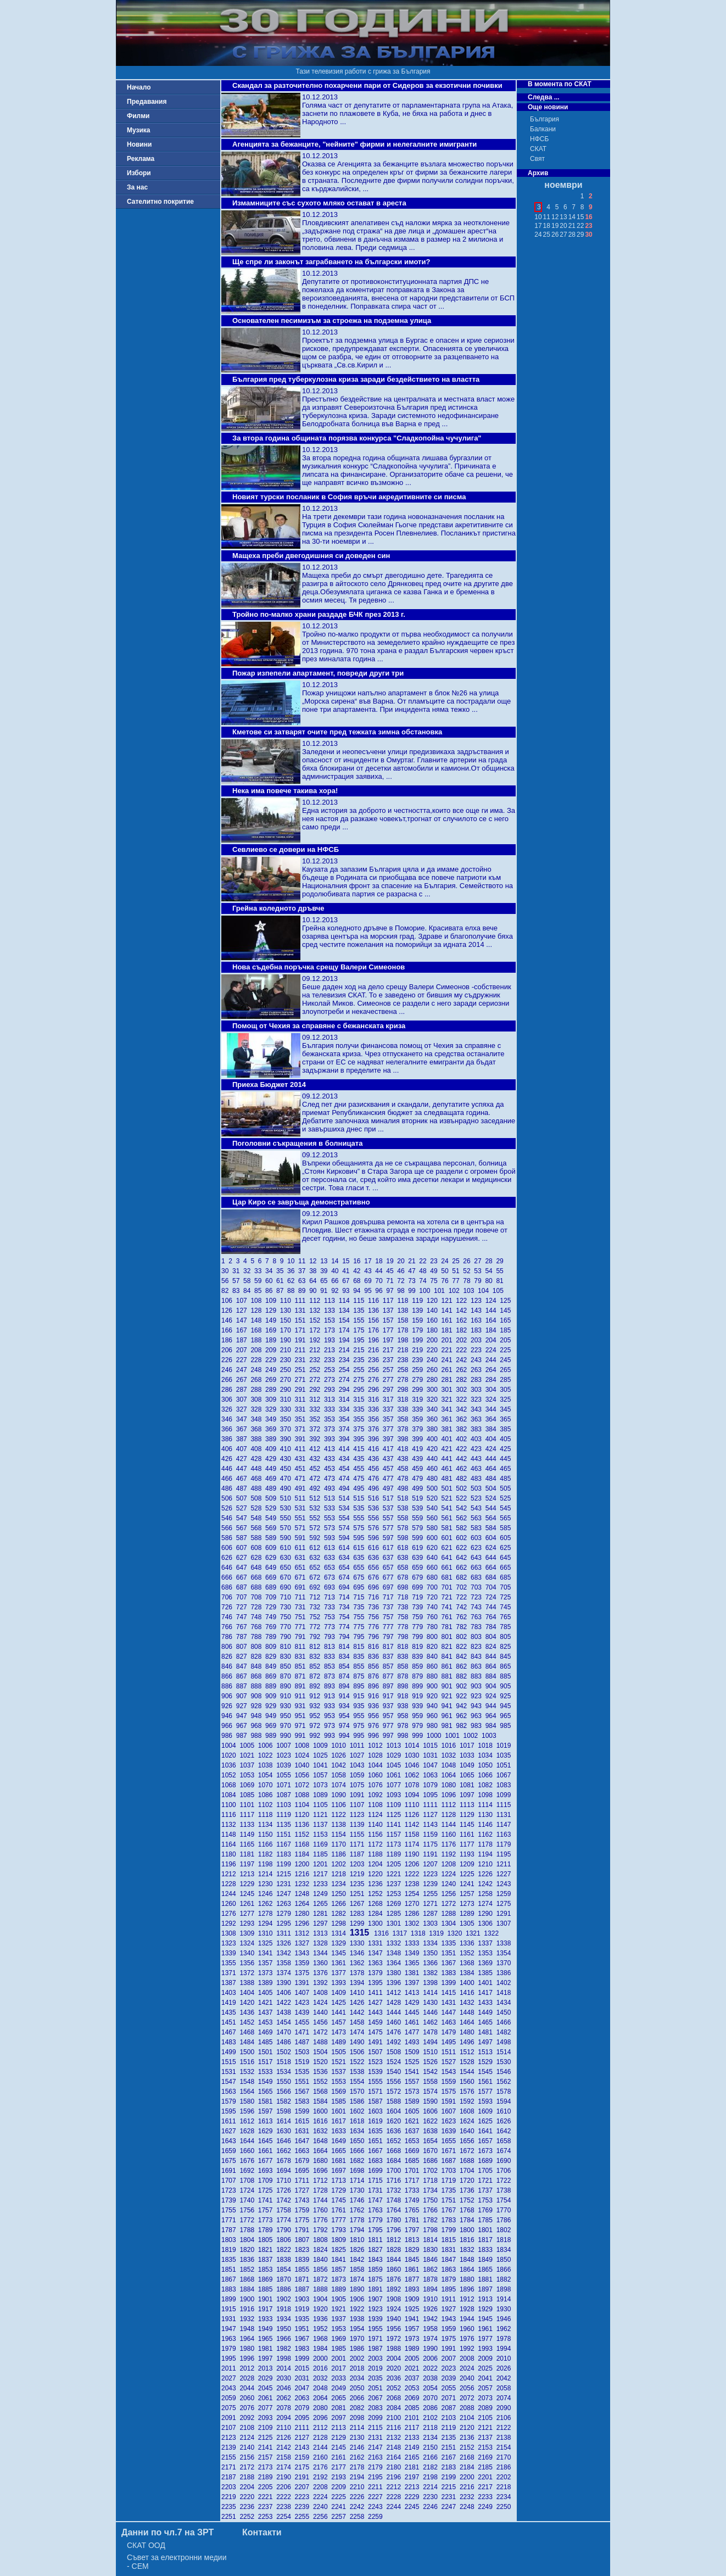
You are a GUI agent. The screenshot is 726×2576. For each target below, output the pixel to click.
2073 (487, 2398)
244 (492, 1360)
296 (375, 1389)
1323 (230, 1943)
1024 (304, 1755)
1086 (267, 1795)
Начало (138, 87)
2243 (377, 2507)
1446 (432, 2012)
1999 (304, 2358)
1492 (395, 2042)
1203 (359, 1864)
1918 (285, 2309)
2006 (432, 2358)
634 (346, 1558)
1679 (304, 2161)
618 (404, 1548)
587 (243, 1538)
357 (390, 1419)
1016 (451, 1745)
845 (506, 1656)
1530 (504, 2062)
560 (434, 1518)
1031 (432, 1755)
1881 (487, 2279)
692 (316, 1587)
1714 (359, 2180)
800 (434, 1637)
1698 (359, 2170)
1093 (395, 1795)
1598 (285, 2111)
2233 (487, 2497)
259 (419, 1370)
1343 (304, 1953)
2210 (359, 2487)
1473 (340, 2032)
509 (272, 1498)
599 (419, 1538)
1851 (230, 2269)
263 (478, 1370)
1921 (340, 2309)
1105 (322, 1805)
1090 (340, 1795)
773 (331, 1627)
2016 (322, 2368)
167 (243, 1330)
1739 (230, 2200)
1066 (487, 1775)
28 (490, 1261)
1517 (267, 2062)
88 (292, 1291)
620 (434, 1548)
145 (506, 1310)
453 (331, 1469)
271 (302, 1380)
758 (404, 1617)
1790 (285, 2230)
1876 (395, 2279)
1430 (432, 2002)
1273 (469, 1904)
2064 (322, 2398)
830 (287, 1656)
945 (506, 1706)
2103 (451, 2418)
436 (375, 1459)
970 (287, 1726)
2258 (359, 2517)
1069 (248, 1785)
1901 (267, 2299)
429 (272, 1459)
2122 (504, 2428)
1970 (359, 2339)
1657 (487, 2141)
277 (390, 1380)
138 (404, 1310)
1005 (248, 1745)
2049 (340, 2388)
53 (479, 1271)
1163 (504, 1834)
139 (419, 1310)
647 (243, 1567)
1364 (395, 1963)
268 (257, 1380)
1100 (230, 1805)
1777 (340, 2220)
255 (360, 1370)
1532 (248, 2072)
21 (413, 1261)
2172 (248, 2467)
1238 (414, 1884)
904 (492, 1686)
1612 (248, 2121)
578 (404, 1528)
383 (478, 1429)
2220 (248, 2497)
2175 (304, 2467)
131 (302, 1310)
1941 (414, 2319)
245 (506, 1360)
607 (243, 1548)
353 (331, 1419)
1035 (504, 1755)
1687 (451, 2161)
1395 (377, 1983)
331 (302, 1409)
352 (316, 1419)
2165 (414, 2457)
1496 (469, 2042)
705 (506, 1587)
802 (463, 1637)
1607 (451, 2111)
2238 (285, 2507)
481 (449, 1478)
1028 (377, 1755)
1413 (414, 1993)
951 (302, 1716)
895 (360, 1686)
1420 (248, 2002)
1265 (322, 1904)
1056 (304, 1775)
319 (419, 1399)
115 (360, 1300)
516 (375, 1498)
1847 (451, 2259)
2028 (248, 2378)
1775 (304, 2220)
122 (463, 1300)
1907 (377, 2299)
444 (492, 1459)
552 (316, 1518)
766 (228, 1627)
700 (434, 1587)
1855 (304, 2269)
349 (272, 1419)
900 (434, 1686)
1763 (377, 2210)
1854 (285, 2269)
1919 (304, 2309)
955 (360, 1716)
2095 (304, 2418)
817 (390, 1647)
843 (478, 1656)
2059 (230, 2398)
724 (492, 1597)
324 (492, 1399)
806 (228, 1647)
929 (272, 1706)
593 (331, 1538)
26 (468, 1261)
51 (457, 1271)
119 (419, 1300)
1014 (414, 1745)
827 (243, 1656)
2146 (359, 2447)
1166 (267, 1844)
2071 (451, 2398)
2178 (359, 2467)
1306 (487, 1923)
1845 (414, 2259)
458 (404, 1469)
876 (375, 1676)
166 (228, 1330)
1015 (432, 1745)
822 (463, 1647)
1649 (340, 2141)
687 (243, 1587)
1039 (285, 1765)
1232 (304, 1884)
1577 (487, 2091)
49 (435, 1271)
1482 (504, 2032)
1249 (322, 1894)
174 (346, 1330)
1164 (230, 1844)
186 (228, 1340)
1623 (451, 2121)
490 (287, 1488)
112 (316, 1300)
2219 (230, 2497)
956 (375, 1716)
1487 (304, 2042)
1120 (304, 1815)
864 (492, 1666)
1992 (469, 2348)
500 (434, 1488)
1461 (414, 2022)
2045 (267, 2388)
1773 (267, 2220)
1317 (401, 1933)
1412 (395, 1993)
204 (492, 1340)
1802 (504, 2230)
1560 (469, 2082)
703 (478, 1587)
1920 (322, 2309)
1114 (487, 1805)
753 (331, 1617)
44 (380, 1271)
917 (390, 1696)
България (544, 119)
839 (419, 1656)
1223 (432, 1874)
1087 (285, 1795)
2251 (230, 2517)
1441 (340, 2012)
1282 (340, 1913)
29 (500, 1261)
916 (375, 1696)
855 (360, 1666)
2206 (285, 2487)
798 (404, 1637)
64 (314, 1281)
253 (331, 1370)
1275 (504, 1904)
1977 (487, 2339)
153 (331, 1320)
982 (463, 1726)
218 (404, 1350)
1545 (487, 2072)
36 (292, 1271)
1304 (451, 1923)
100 (426, 1291)
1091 (359, 1795)
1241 (469, 1884)
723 (478, 1597)
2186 (504, 2467)
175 (360, 1330)
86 (270, 1291)
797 (390, 1637)
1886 (285, 2289)
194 (346, 1340)
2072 (469, 2398)
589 (272, 1538)
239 (419, 1360)
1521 (340, 2062)
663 (478, 1567)
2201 (487, 2477)
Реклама (140, 159)
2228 (395, 2497)
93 (347, 1291)
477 (390, 1478)
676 (375, 1577)
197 (390, 1340)
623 (478, 1548)
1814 (432, 2240)
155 (360, 1320)
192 (316, 1340)
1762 (359, 2210)
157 (390, 1320)
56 (226, 1281)
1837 (267, 2259)
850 (287, 1666)
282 (463, 1380)
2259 (376, 2517)
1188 (377, 1854)
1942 (432, 2319)
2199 (451, 2477)
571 (302, 1528)
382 (463, 1429)
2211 (377, 2487)
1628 (248, 2131)
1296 (304, 1923)
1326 (285, 1943)
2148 (395, 2447)
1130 (487, 1815)
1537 (340, 2072)
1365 (414, 1963)
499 (419, 1488)
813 (331, 1647)
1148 (230, 1834)
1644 (248, 2141)
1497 (487, 2042)
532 (316, 1508)
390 (287, 1439)
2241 (340, 2507)
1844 (395, 2259)
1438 (285, 2012)
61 (281, 1281)
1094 (414, 1795)
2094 (285, 2418)
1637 (414, 2131)
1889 (340, 2289)
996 (375, 1735)
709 (272, 1597)
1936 (322, 2319)
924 (492, 1696)
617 (390, 1548)
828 (257, 1656)
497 (390, 1488)
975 (360, 1726)
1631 (304, 2131)
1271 (432, 1904)
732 (316, 1607)
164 (492, 1320)
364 (492, 1419)
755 (360, 1617)
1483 (230, 2042)
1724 (248, 2190)
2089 (487, 2408)
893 (331, 1686)
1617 (340, 2121)
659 (419, 1567)
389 (272, 1439)
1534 (285, 2072)
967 (243, 1726)
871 (302, 1676)
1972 (395, 2339)
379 (419, 1429)
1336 (469, 1943)
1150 (267, 1834)
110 (287, 1300)
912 (316, 1696)
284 (492, 1380)
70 (380, 1281)
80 (490, 1281)
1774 (285, 2220)
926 (228, 1706)
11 (303, 1261)
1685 (414, 2161)
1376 (322, 1973)
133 (331, 1310)
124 (492, 1300)
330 (287, 1409)
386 (228, 1439)
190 (287, 1340)
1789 (267, 2230)
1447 (451, 2012)
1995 (230, 2358)
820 (434, 1647)
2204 (248, 2487)
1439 (304, 2012)
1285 (395, 1913)
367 (243, 1429)
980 (434, 1726)
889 (272, 1686)
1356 (248, 1963)
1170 (340, 1844)
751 (302, 1617)
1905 (340, 2299)
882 (463, 1676)
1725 (267, 2190)
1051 (504, 1765)
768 (257, 1627)
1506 (359, 2052)
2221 (267, 2497)
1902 (285, 2299)
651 (302, 1567)
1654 (432, 2141)
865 (506, 1666)
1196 (230, 1864)
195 (360, 1340)
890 (287, 1686)
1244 (230, 1894)
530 (287, 1508)
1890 (359, 2289)
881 (449, 1676)
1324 (248, 1943)
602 (463, 1538)
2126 (285, 2437)
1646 (285, 2141)
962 (463, 1716)
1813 (414, 2240)
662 (463, 1567)
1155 (359, 1834)
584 (492, 1528)
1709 (267, 2180)
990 (287, 1735)
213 (331, 1350)
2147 (377, 2447)
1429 (414, 2002)
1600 (322, 2111)
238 (404, 1360)
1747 (377, 2200)
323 (478, 1399)
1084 (230, 1795)
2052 (395, 2388)
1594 (504, 2101)
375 (360, 1429)
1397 (414, 1983)
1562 (504, 2082)
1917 (267, 2309)
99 (413, 1291)
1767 (451, 2210)
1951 (304, 2329)
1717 (414, 2180)
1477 (414, 2032)
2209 (340, 2487)
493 (331, 1488)
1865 (487, 2269)
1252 (377, 1894)
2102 (432, 2418)
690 (287, 1587)
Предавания (146, 101)
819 (419, 1647)
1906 (359, 2299)
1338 (504, 1943)
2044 (248, 2388)
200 (434, 1340)
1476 (395, 2032)
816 (375, 1647)
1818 (504, 2240)
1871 (304, 2279)
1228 (230, 1884)
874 (346, 1676)
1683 (377, 2161)
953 (331, 1716)
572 (316, 1528)
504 (492, 1488)
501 (449, 1488)
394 (346, 1439)
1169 (322, 1844)
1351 (451, 1953)
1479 (451, 2032)
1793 (340, 2230)
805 (506, 1637)
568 (257, 1528)
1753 (487, 2200)
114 (346, 1300)
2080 (322, 2408)
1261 (248, 1904)
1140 (377, 1824)
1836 (248, 2259)
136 (375, 1310)
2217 (487, 2487)
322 (463, 1399)
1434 (504, 2002)
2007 (451, 2358)
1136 (304, 1824)
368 (257, 1429)
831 (302, 1656)
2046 (285, 2388)
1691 (230, 2170)
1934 (285, 2319)
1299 (359, 1923)
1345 (340, 1953)
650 (287, 1567)
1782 (432, 2220)
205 (506, 1340)
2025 (487, 2368)
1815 (451, 2240)
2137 (487, 2437)
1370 (504, 1963)
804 (492, 1637)
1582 (285, 2101)
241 (449, 1360)
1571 (377, 2091)
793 (331, 1637)
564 (492, 1518)
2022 (432, 2368)
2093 (267, 2418)
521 (449, 1498)
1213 (248, 1874)
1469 (267, 2032)
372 (316, 1429)
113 (331, 1300)
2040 (469, 2378)
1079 (432, 1785)
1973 (414, 2339)
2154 (504, 2447)
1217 (322, 1874)
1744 (322, 2200)
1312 (304, 1933)
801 (449, 1637)
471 (302, 1478)
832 (316, 1656)
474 (346, 1478)
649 (272, 1567)
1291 (504, 1913)
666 (228, 1577)
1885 (267, 2289)
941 (449, 1706)
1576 (469, 2091)
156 (375, 1320)
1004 (230, 1745)
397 (390, 1439)
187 (243, 1340)
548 (257, 1518)
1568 (322, 2091)
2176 (322, 2467)
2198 (432, 2477)
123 (478, 1300)
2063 (304, 2398)
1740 (248, 2200)
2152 (469, 2447)
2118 (432, 2428)
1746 (359, 2200)
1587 (377, 2101)
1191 (432, 1854)
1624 (469, 2121)
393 (331, 1439)
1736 (469, 2190)
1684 (395, 2161)
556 (375, 1518)
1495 (451, 2042)
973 (331, 1726)
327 (243, 1409)
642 (463, 1558)
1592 (469, 2101)
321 (449, 1399)
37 (303, 1271)
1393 (340, 1983)
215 (360, 1350)
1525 (414, 2062)
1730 (359, 2190)
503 (478, 1488)
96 (380, 1291)
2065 (340, 2398)
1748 (395, 2200)
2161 (340, 2457)
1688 (469, 2161)
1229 (248, 1884)
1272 (451, 1904)
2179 (377, 2467)
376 (375, 1429)
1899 (230, 2299)
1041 (322, 1765)
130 (287, 1310)
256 (375, 1370)
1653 (414, 2141)
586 (228, 1538)
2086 (432, 2408)
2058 (504, 2388)
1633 (340, 2131)
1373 (267, 1973)
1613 (267, 2121)
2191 (304, 2477)
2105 (487, 2418)
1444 (395, 2012)
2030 (285, 2378)
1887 (304, 2289)
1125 (395, 1815)
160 (434, 1320)
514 (346, 1498)
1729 (340, 2190)
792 (316, 1637)
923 (478, 1696)
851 (302, 1666)
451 (302, 1469)
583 (478, 1528)
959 (419, 1716)
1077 (395, 1785)
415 (360, 1449)
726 (228, 1607)
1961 (487, 2329)
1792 (322, 2230)
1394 (359, 1983)
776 (375, 1627)
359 (419, 1419)
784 (492, 1627)
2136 (469, 2437)
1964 (248, 2339)
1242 (487, 1884)
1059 (359, 1775)
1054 (267, 1775)
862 (463, 1666)
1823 (304, 2250)
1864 (469, 2269)
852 (316, 1666)
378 (404, 1429)
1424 (322, 2002)
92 (336, 1291)
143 (478, 1310)
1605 (414, 2111)
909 (272, 1696)
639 (419, 1558)
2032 (322, 2378)
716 (375, 1597)
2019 (377, 2368)
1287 (432, 1913)
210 (287, 1350)
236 (375, 1360)
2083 (377, 2408)
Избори (139, 173)
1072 (304, 1785)
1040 (304, 1765)
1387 (230, 1983)
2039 (451, 2378)
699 (419, 1587)
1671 (451, 2151)
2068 (395, 2398)
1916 (248, 2309)
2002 (359, 2358)
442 (463, 1459)
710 (287, 1597)
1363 (377, 1963)
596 (375, 1538)
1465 (487, 2022)
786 (228, 1637)
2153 (487, 2447)
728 (257, 1607)
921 (449, 1696)
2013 (267, 2368)
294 (346, 1389)
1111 (432, 1805)
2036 (395, 2378)
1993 (487, 2348)
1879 (451, 2279)
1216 (304, 1874)
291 (302, 1389)
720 (434, 1597)
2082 (359, 2408)
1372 (248, 1973)
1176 (451, 1844)
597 (390, 1538)
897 (390, 1686)
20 (402, 1261)
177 (390, 1330)
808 (257, 1647)
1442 (359, 2012)
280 (434, 1380)
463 (478, 1469)
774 (346, 1627)
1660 (248, 2151)
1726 (285, 2190)
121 (449, 1300)
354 (346, 1419)
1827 (377, 2250)
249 (272, 1370)
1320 (457, 1933)
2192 (322, 2477)
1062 (414, 1775)
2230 (432, 2497)
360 (434, 1419)
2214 (432, 2487)
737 (390, 1607)
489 (272, 1488)
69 (369, 1281)
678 (404, 1577)
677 (390, 1577)
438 (404, 1459)
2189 (267, 2477)
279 (419, 1380)
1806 (285, 2240)
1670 (432, 2151)
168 (257, 1330)
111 (302, 1300)
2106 (504, 2418)
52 (468, 1271)
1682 (359, 2161)
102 (456, 1291)
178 (404, 1330)
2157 (267, 2457)
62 (292, 1281)
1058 (340, 1775)
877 (390, 1676)
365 (506, 1419)
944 (492, 1706)
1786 (504, 2220)
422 (463, 1449)
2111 (304, 2428)
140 (434, 1310)
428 (257, 1459)
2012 (248, 2368)
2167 (451, 2457)
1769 (487, 2210)
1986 (359, 2348)
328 (257, 1409)
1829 (414, 2250)
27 (479, 1261)
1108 (377, 1805)
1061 (395, 1775)
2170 (504, 2457)
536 (375, 1508)
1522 (359, 2062)
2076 (248, 2408)
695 (360, 1587)
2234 (504, 2497)
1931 (230, 2319)
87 (281, 1291)
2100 (395, 2418)
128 (257, 1310)
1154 (340, 1834)
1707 (230, 2180)
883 (478, 1676)
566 (228, 1528)
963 (478, 1716)
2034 (359, 2378)
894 (346, 1686)
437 (390, 1459)
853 (331, 1666)
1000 (436, 1735)
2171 (230, 2467)
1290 (487, 1913)
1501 (267, 2052)
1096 (451, 1795)
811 (302, 1647)
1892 (395, 2289)
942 (463, 1706)
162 (463, 1320)
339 (419, 1409)
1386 (504, 1973)
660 (434, 1567)
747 (243, 1617)
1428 (395, 2002)
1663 (304, 2151)
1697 (340, 2170)
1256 (451, 1894)
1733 (414, 2190)
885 (506, 1676)
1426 (359, 2002)
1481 (487, 2032)
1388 (248, 1983)
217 (390, 1350)
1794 (359, 2230)
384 (492, 1429)
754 (346, 1617)
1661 (267, 2151)
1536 (322, 2072)
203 (478, 1340)
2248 (469, 2507)
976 (375, 1726)
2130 (359, 2437)
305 (506, 1389)
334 (346, 1409)
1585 (340, 2101)
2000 (322, 2358)
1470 (285, 2032)
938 (404, 1706)
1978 (504, 2339)
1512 (469, 2052)
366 (228, 1429)
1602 (359, 2111)
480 (434, 1478)
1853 (267, 2269)
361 (449, 1419)
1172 (377, 1844)
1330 (359, 1943)
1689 (487, 2161)
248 (257, 1370)
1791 (304, 2230)
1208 (451, 1864)
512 (316, 1498)
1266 (340, 1904)
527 (243, 1508)
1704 (469, 2170)
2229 (414, 2497)
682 (463, 1577)
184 (492, 1330)
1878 (432, 2279)
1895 (451, 2289)
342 (463, 1409)
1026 (340, 1755)
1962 (504, 2329)
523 (478, 1498)
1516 (248, 2062)
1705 (487, 2170)
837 (390, 1656)
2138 (504, 2437)
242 (463, 1360)
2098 (359, 2418)
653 (331, 1567)
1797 (414, 2230)
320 (434, 1399)
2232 (469, 2497)
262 (463, 1370)
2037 (414, 2378)
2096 (322, 2418)
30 (226, 1271)
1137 (322, 1824)
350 (287, 1419)
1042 (340, 1765)
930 (287, 1706)
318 (404, 1399)
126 (228, 1310)
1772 (248, 2220)
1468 (248, 2032)
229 (272, 1360)
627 (243, 1558)
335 (360, 1409)
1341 (267, 1953)
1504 (322, 2052)
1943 (451, 2319)
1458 (359, 2022)
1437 (267, 2012)
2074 (504, 2398)
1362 (359, 1963)
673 (331, 1577)
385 (506, 1429)
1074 (340, 1785)
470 (287, 1478)
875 (360, 1676)
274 (346, 1380)
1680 (322, 2161)
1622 (432, 2121)
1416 (469, 1993)
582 (463, 1528)
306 (228, 1399)
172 (316, 1330)
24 (446, 1261)
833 (331, 1656)
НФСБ (539, 139)
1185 (322, 1854)
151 (302, 1320)
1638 (432, 2131)
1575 (451, 2091)
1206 (414, 1864)
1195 (504, 1854)
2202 (504, 2477)
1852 (248, 2269)
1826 (359, 2250)
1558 (432, 2082)
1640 (469, 2131)
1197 (248, 1864)
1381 (414, 1973)
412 (316, 1449)
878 (404, 1676)
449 (272, 1469)
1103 (285, 1805)
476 (375, 1478)
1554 (359, 2082)
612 (316, 1548)
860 (434, 1666)
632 (316, 1558)
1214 (267, 1874)
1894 (432, 2289)
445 (506, 1459)
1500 (248, 2052)
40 (336, 1271)
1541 (414, 2072)
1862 (432, 2269)
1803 (230, 2240)
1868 (248, 2279)
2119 (451, 2428)
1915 (230, 2309)
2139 (230, 2447)
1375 (304, 1973)
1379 (377, 1973)
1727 (304, 2190)
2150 (432, 2447)
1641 (487, 2131)
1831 (451, 2250)
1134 (267, 1824)
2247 (451, 2507)
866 (228, 1676)
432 (316, 1459)
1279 (285, 1913)
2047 (304, 2388)
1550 (285, 2082)
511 (302, 1498)
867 (243, 1676)
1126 (414, 1815)
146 (228, 1320)
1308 (230, 1933)
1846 (432, 2259)
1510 (432, 2052)
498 (404, 1488)
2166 (432, 2457)
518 (404, 1498)
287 (243, 1389)
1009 (322, 1745)
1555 (377, 2082)
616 (375, 1548)
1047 (432, 1765)
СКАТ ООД (146, 2545)
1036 (230, 1765)
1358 (285, 1963)
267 (243, 1380)
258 (404, 1370)
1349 (414, 1953)
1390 (285, 1983)
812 (316, 1647)
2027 (230, 2378)
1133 (248, 1824)
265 (506, 1370)
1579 (230, 2101)
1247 (285, 1894)
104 (485, 1291)
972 (316, 1726)
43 (369, 1271)
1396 (395, 1983)
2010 (504, 2358)
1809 (340, 2240)
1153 (322, 1834)
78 (468, 1281)
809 (272, 1647)
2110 (285, 2428)
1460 (395, 2022)
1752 (469, 2200)
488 (257, 1488)
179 (419, 1330)
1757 (267, 2210)
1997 (267, 2358)
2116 (395, 2428)
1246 (267, 1894)
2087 (451, 2408)
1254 (414, 1894)
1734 (432, 2190)
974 (346, 1726)
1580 (248, 2101)
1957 (414, 2329)
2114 (359, 2428)
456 (375, 1469)
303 (478, 1389)
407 (243, 1449)
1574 (432, 2091)
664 (492, 1567)
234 (346, 1360)
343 (478, 1409)
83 (237, 1291)
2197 (414, 2477)
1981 (267, 2348)
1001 (454, 1735)
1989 (414, 2348)
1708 (248, 2180)
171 (302, 1330)
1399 (451, 1983)
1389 (267, 1983)
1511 (451, 2052)
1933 (267, 2319)
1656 (469, 2141)
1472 (322, 2032)
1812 (395, 2240)
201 (449, 1340)
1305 (469, 1923)
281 (449, 1380)
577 (390, 1528)
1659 (230, 2151)
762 (463, 1617)
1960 (469, 2329)
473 (331, 1478)
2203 (230, 2487)
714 (346, 1597)
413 (331, 1449)
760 (434, 1617)
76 (446, 1281)
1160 (451, 1834)
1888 (322, 2289)
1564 (248, 2091)
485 (506, 1478)
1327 (304, 1943)
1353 (487, 1953)
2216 (469, 2487)
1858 (359, 2269)
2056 (469, 2388)
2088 (469, 2408)
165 (506, 1320)
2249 (487, 2507)
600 (434, 1538)
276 (375, 1380)
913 (331, 1696)
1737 (487, 2190)
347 (243, 1419)
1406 (285, 1993)
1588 (395, 2101)
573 (331, 1528)
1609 (487, 2111)
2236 (248, 2507)
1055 (285, 1775)
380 (434, 1429)
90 (314, 1291)
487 (243, 1488)
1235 (359, 1884)
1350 (432, 1953)
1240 (451, 1884)
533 (331, 1508)
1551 (304, 2082)
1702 (432, 2170)
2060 (248, 2398)
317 (390, 1399)
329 (272, 1409)
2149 (414, 2447)
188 (257, 1340)
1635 (377, 2131)
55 (500, 1271)
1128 (451, 1815)
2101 (414, 2418)
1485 (267, 2042)
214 (346, 1350)
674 (346, 1577)
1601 (340, 2111)
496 (375, 1488)
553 (331, 1518)
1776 (322, 2220)
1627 (230, 2131)
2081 (340, 2408)
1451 (230, 2022)
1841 (340, 2259)
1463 (451, 2022)
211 (302, 1350)
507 (243, 1498)
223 (478, 1350)
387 (243, 1439)
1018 (487, 1745)
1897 (487, 2289)
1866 (504, 2269)
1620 (395, 2121)
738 (404, 1607)
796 (375, 1637)
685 (506, 1577)
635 (360, 1558)
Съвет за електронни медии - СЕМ (177, 2562)
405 (506, 1439)
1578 (504, 2091)
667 (243, 1577)
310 (287, 1399)
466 (228, 1478)
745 (506, 1607)
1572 (395, 2091)
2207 (304, 2487)
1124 (377, 1815)
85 (259, 1291)
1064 (451, 1775)
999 (419, 1735)
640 (434, 1558)
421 (449, 1449)
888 (257, 1686)
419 (419, 1449)
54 (490, 1271)
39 (325, 1271)
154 (346, 1320)
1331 (377, 1943)
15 (347, 1261)
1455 (304, 2022)
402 (463, 1439)
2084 (395, 2408)
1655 (451, 2141)
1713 (340, 2180)
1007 (285, 1745)
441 (449, 1459)
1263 (285, 1904)
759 (419, 1617)
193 (331, 1340)
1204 (377, 1864)
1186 (340, 1854)
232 (316, 1360)
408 (257, 1449)
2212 (395, 2487)
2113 (340, 2428)
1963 (230, 2339)
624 (492, 1548)
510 (287, 1498)
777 (390, 1627)
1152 (304, 1834)
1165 (248, 1844)
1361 (340, 1963)
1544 (469, 2072)
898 (404, 1686)
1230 (267, 1884)
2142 (285, 2447)
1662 (285, 2151)
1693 (267, 2170)
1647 (304, 2141)
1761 (340, 2210)
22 (424, 1261)
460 (434, 1469)
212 (316, 1350)
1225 (469, 1874)
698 (404, 1587)
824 (492, 1647)
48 (424, 1271)
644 (492, 1558)
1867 (230, 2279)
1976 (469, 2339)
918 (404, 1696)
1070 (267, 1785)
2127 (304, 2437)
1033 (469, 1755)
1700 (395, 2170)
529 (272, 1508)
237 (390, 1360)
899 (419, 1686)
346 (228, 1419)
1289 (469, 1913)
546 (228, 1518)
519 (419, 1498)
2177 (340, 2467)
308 (257, 1399)
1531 (230, 2072)
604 (492, 1538)
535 (360, 1508)
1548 (248, 2082)
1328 (322, 1943)
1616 (322, 2121)
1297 (322, 1923)
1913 (487, 2299)
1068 (230, 1785)
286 (228, 1389)
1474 (359, 2032)
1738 (504, 2190)
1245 (248, 1894)
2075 (230, 2408)
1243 (504, 1884)
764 (492, 1617)
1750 (432, 2200)
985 (506, 1726)
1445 (414, 2012)
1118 (267, 1815)
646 (228, 1567)
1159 (432, 1834)
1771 (230, 2220)
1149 (248, 1834)
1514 (504, 2052)
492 (316, 1488)
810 (287, 1647)
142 (463, 1310)
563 (478, 1518)
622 (463, 1548)
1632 (322, 2131)
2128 (322, 2437)
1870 (285, 2279)
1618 (359, 2121)
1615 (304, 2121)
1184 (304, 1854)
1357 (267, 1963)
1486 (285, 2042)
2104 (469, 2418)
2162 (359, 2457)
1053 (248, 1775)
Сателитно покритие (160, 201)
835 (360, 1656)
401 (449, 1439)
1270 (414, 1904)
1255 (432, 1894)
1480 (469, 2032)
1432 (469, 2002)
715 (360, 1597)
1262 (267, 1904)
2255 (304, 2517)
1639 (451, 2131)
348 (257, 1419)
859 (419, 1666)
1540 (395, 2072)
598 (404, 1538)
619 (419, 1548)
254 (346, 1370)
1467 (230, 2032)
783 (478, 1627)
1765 (414, 2210)
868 (257, 1676)
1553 (340, 2082)
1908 (395, 2299)
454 (346, 1469)
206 (228, 1350)
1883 (230, 2289)
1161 (469, 1834)
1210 (487, 1864)
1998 (285, 2358)
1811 (377, 2240)
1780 (395, 2220)
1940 (395, 2319)
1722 (504, 2180)
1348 (395, 1953)
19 (391, 1261)
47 (413, 1271)
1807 (304, 2240)
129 (272, 1310)
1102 (267, 1805)
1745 (340, 2200)
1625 (487, 2121)
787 (243, 1637)
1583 (304, 2101)
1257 (469, 1894)
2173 (267, 2467)
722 (463, 1597)
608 (257, 1548)
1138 (340, 1824)
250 (287, 1370)
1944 (469, 2319)
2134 (432, 2437)
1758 (285, 2210)
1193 (469, 1854)
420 (434, 1449)
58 (248, 1281)
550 (287, 1518)
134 (346, 1310)
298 (404, 1389)
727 (243, 1607)
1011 (359, 1745)
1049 (469, 1765)
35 (281, 1271)
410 (287, 1449)
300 (434, 1389)
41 (347, 1271)
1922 (359, 2309)
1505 (340, 2052)
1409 (340, 1993)
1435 (230, 2012)
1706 (504, 2170)
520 (434, 1498)
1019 (504, 1745)
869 (272, 1676)
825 (506, 1647)
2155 (230, 2457)
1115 (504, 1805)
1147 (504, 1824)
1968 (322, 2339)
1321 (475, 1933)
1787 (230, 2230)
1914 (504, 2299)
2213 (414, 2487)
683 (478, 1577)
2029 (267, 2378)
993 (331, 1735)
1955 (377, 2329)
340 (434, 1409)
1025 (322, 1755)
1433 (487, 2002)
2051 (377, 2388)
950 (287, 1716)
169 (272, 1330)
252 (316, 1370)
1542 (432, 2072)
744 (492, 1607)
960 (434, 1716)
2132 (395, 2437)
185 (506, 1330)
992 (316, 1735)
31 (237, 1271)
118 (404, 1300)
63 (303, 1281)
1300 (377, 1923)
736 (375, 1607)
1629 (267, 2131)
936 (375, 1706)
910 (287, 1696)
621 (449, 1548)
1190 (414, 1854)
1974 (432, 2339)
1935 (304, 2319)
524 (492, 1498)
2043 (230, 2388)
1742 (285, 2200)
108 (257, 1300)
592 (316, 1538)
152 (316, 1320)
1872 (322, 2279)
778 (404, 1627)
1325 (267, 1943)
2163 (377, 2457)
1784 (469, 2220)
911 (302, 1696)
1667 (377, 2151)
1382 (432, 1973)
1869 (267, 2279)
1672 (469, 2151)
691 (302, 1587)
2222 (285, 2497)
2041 (487, 2378)
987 (243, 1735)
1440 (322, 2012)
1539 (377, 2072)
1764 (395, 2210)
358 (404, 1419)
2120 (469, 2428)
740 (434, 1607)
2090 (504, 2408)
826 (228, 1656)
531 (302, 1508)
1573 (414, 2091)
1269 (395, 1904)
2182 (432, 2467)
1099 (504, 1795)
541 (449, 1508)
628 (257, 1558)
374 (346, 1429)
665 (506, 1567)
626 (228, 1558)
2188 (248, 2477)
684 (492, 1577)
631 (302, 1558)
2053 (414, 2388)
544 (492, 1508)
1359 (304, 1963)
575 (360, 1528)
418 (404, 1449)
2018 (359, 2368)
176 (375, 1330)
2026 (504, 2368)
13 (325, 1261)
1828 (395, 2250)
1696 (322, 2170)
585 (506, 1528)
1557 (414, 2082)
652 (316, 1567)
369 (272, 1429)
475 (360, 1478)
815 (360, 1647)
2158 (285, 2457)
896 (375, 1686)
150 (287, 1320)
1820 (248, 2250)
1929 (487, 2309)
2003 (377, 2358)
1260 (230, 1904)
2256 (322, 2517)
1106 (340, 1805)
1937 (340, 2319)
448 (257, 1469)
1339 (230, 1953)
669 (272, 1577)
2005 (414, 2358)
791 (302, 1637)
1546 (504, 2072)
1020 (230, 1755)
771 (302, 1627)
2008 (469, 2358)
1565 (267, 2091)
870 (287, 1676)
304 (492, 1389)
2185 (487, 2467)
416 (375, 1449)
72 (402, 1281)
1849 (487, 2259)
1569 (340, 2091)
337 (390, 1409)
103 (470, 1291)
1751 (451, 2200)
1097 (469, 1795)
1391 (304, 1983)
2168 (469, 2457)
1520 (322, 2062)
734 (346, 1607)
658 (404, 1567)
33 (259, 1271)
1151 (285, 1834)
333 (331, 1409)
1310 (267, 1933)
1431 (451, 2002)
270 (287, 1380)
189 (272, 1340)
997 (390, 1735)
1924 (395, 2309)
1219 (359, 1874)
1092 (377, 1795)
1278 (267, 1913)
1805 (267, 2240)
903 (478, 1686)
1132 (230, 1824)
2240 (322, 2507)
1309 (248, 1933)
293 (331, 1389)
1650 (359, 2141)
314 (346, 1399)
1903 (304, 2299)
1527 (451, 2062)
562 (463, 1518)
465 (506, 1469)
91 (325, 1291)
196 (375, 1340)
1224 (451, 1874)
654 (346, 1567)
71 (391, 1281)
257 (390, 1370)
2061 (267, 2398)
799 (419, 1637)
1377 (340, 1973)
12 (314, 1261)
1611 (230, 2121)
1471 (304, 2032)
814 (346, 1647)
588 (257, 1538)
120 (434, 1300)
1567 (304, 2091)
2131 (377, 2437)
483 (478, 1478)
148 (257, 1320)
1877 (414, 2279)
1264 (304, 1904)
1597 (267, 2111)
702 (463, 1587)
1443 (377, 2012)
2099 (377, 2418)
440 (434, 1459)
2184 (469, 2467)
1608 (469, 2111)
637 (390, 1558)
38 (314, 1271)
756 (375, 1617)
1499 (230, 2052)
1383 (451, 1973)
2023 (451, 2368)
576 (375, 1528)
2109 (267, 2428)
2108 (248, 2428)
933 (331, 1706)
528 (257, 1508)
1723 (230, 2190)
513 (331, 1498)
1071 (285, 1785)
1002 (472, 1735)
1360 (322, 1963)
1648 (322, 2141)
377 (390, 1429)
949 (272, 1716)
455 (360, 1469)
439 (419, 1459)
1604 (395, 2111)
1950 (285, 2329)
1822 (285, 2250)
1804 (248, 2240)
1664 (322, 2151)
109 (272, 1300)
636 (375, 1558)
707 (243, 1597)
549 (272, 1518)
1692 (248, 2170)
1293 (248, 1923)
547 (243, 1518)
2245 (414, 2507)
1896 (469, 2289)
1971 (377, 2339)
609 (272, 1548)
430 (287, 1459)
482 (463, 1478)
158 (404, 1320)
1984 (322, 2348)
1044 (377, 1765)
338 (404, 1409)
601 (449, 1538)
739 (419, 1607)
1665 (340, 2151)
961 (449, 1716)
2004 (395, 2358)
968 (257, 1726)
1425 (340, 2002)
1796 (395, 2230)
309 (272, 1399)
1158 (414, 1834)
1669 (414, 2151)
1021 (248, 1755)
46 (402, 1271)
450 (287, 1469)
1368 (469, 1963)
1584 (322, 2101)
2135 (451, 2437)
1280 (304, 1913)
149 (272, 1320)
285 (506, 1380)
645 (506, 1558)
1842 (359, 2259)
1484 (248, 2042)
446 (228, 1469)
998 (404, 1735)
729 (272, 1607)
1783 (451, 2220)
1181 (248, 1854)
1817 (487, 2240)
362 (463, 1419)
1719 (451, 2180)
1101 (248, 1805)
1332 (395, 1943)
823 (478, 1647)
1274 (487, 1904)
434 (346, 1459)
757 (390, 1617)
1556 (395, 2082)
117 (390, 1300)
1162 (487, 1834)
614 (346, 1548)
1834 (504, 2250)
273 (331, 1380)
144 (492, 1310)
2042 (504, 2378)
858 (404, 1666)
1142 (414, 1824)
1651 (377, 2141)
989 (272, 1735)
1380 (395, 1973)
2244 (395, 2507)
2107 (230, 2428)
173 (331, 1330)
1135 (285, 1824)
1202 (340, 1864)
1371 (230, 1973)
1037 (248, 1765)
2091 (230, 2418)
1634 (359, 2131)
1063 (432, 1775)
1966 (285, 2339)
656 (375, 1567)
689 (272, 1587)
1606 (432, 2111)
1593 (487, 2101)
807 (243, 1647)
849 (272, 1666)
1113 (469, 1805)
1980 (248, 2348)
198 (404, 1340)
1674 (504, 2151)
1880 (469, 2279)
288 (257, 1389)
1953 (340, 2329)
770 (287, 1627)
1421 (267, 2002)
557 (390, 1518)
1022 (267, 1755)
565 (506, 1518)
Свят (537, 159)
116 (375, 1300)
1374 (285, 1973)
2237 (267, 2507)
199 (419, 1340)
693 (331, 1587)
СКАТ (538, 149)
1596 (248, 2111)
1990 (432, 2348)
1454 (285, 2022)
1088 (304, 1795)
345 (506, 1409)
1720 (469, 2180)
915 (360, 1696)
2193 (340, 2477)
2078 (285, 2408)
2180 (395, 2467)
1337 (487, 1943)
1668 (395, 2151)
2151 (451, 2447)
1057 (322, 1775)
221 (449, 1350)
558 (404, 1518)
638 (404, 1558)
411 (302, 1449)
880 (434, 1676)
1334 (432, 1943)
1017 (469, 1745)
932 (316, 1706)
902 (463, 1686)
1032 (451, 1755)
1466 (504, 2022)
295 (360, 1389)
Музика (138, 130)
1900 (248, 2299)
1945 (487, 2319)
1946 (504, 2319)
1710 (285, 2180)
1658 (504, 2141)
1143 (432, 1824)
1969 (340, 2339)
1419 (230, 2002)
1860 (395, 2269)
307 (243, 1399)
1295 (285, 1923)
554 (346, 1518)
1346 (359, 1953)
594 (346, 1538)
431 (302, 1459)
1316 (383, 1933)
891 (302, 1686)
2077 (267, 2408)
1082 (487, 1785)
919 (419, 1696)
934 (346, 1706)
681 (449, 1577)
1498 (504, 2042)
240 (434, 1360)
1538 (359, 2072)
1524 (395, 2062)
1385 (487, 1973)
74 (424, 1281)
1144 (451, 1824)
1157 (395, 1834)
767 (243, 1627)
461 (449, 1469)
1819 (230, 2250)
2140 (248, 2447)
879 (419, 1676)
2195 (377, 2477)
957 (390, 1716)
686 (228, 1587)
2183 (451, 2467)
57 (237, 1281)
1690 (504, 2161)
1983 (304, 2348)
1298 (340, 1923)
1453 (267, 2022)
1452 (248, 2022)
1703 (451, 2170)
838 (404, 1656)
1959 (451, 2329)
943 (478, 1706)
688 (257, 1587)
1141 (395, 1824)
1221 (395, 1874)
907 (243, 1696)
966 (228, 1726)
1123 (359, 1815)
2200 (469, 2477)
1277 (248, 1913)
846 (228, 1666)
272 (316, 1380)
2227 (377, 2497)
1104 (304, 1805)
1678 (285, 2161)
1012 (377, 1745)
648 (257, 1567)
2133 (414, 2437)
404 (492, 1439)
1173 (395, 1844)
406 (228, 1449)
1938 (359, 2319)
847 (243, 1666)
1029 (395, 1755)
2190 (285, 2477)
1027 (359, 1755)
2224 (322, 2497)
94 (358, 1291)
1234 (340, 1884)
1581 (267, 2101)
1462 (432, 2022)
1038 (267, 1765)
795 (360, 1637)
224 (492, 1350)
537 (390, 1508)
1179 (504, 1844)
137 (390, 1310)
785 (506, 1627)
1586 (359, 2101)
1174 (414, 1844)
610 (287, 1548)
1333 (414, 1943)
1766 (432, 2210)
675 (360, 1577)
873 (331, 1676)
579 (419, 1528)
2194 (359, 2477)
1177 (469, 1844)
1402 (504, 1983)
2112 (322, 2428)
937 (390, 1706)
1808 (322, 2240)
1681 (340, 2161)
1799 (451, 2230)
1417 (487, 1993)
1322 (492, 1933)
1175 (432, 1844)
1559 (451, 2082)
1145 (469, 1824)
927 (243, 1706)
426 (228, 1459)
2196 (395, 2477)
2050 (359, 2388)
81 (500, 1281)
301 (449, 1389)
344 (492, 1409)
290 (287, 1389)
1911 (451, 2299)
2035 (377, 2378)
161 (449, 1320)
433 (331, 1459)
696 (375, 1587)
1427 (377, 2002)
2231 (451, 2497)
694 (346, 1587)
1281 (322, 1913)
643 (478, 1558)
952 (316, 1716)
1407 (304, 1993)
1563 (230, 2091)
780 (434, 1627)
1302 (414, 1923)
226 (228, 1360)
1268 (377, 1904)
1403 (230, 1993)
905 (506, 1686)
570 (287, 1528)
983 (478, 1726)
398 (404, 1439)
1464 (469, 2022)
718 (404, 1597)
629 (272, 1558)
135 (360, 1310)
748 (257, 1617)
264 (492, 1370)
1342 (285, 1953)
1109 (395, 1805)
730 (287, 1607)
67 (347, 1281)
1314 (340, 1933)
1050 (487, 1765)
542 (463, 1508)
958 (404, 1716)
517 (390, 1498)
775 (360, 1627)
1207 (432, 1864)
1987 (377, 2348)
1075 (359, 1785)
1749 (414, 2200)
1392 (322, 1983)
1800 (469, 2230)
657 (390, 1567)
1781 (414, 2220)
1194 (487, 1854)
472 (316, 1478)
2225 (340, 2497)
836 (375, 1656)
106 (228, 1300)
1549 (267, 2082)
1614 (285, 2121)
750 (287, 1617)
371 (302, 1429)
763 (478, 1617)
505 (506, 1488)
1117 (248, 1815)
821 (449, 1647)
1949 (267, 2329)
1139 (359, 1824)
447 (243, 1469)
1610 (504, 2111)
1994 (504, 2348)
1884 (248, 2289)
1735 (451, 2190)
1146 (487, 1824)
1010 (340, 1745)
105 (499, 1291)
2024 (469, 2368)
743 (478, 1607)
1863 (451, 2269)
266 (228, 1380)
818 (404, 1647)
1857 (340, 2269)
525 (506, 1498)
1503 (304, 2052)
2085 (414, 2408)
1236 (377, 1884)
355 (360, 1419)
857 (390, 1666)
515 (360, 1498)
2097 (340, 2418)
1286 (414, 1913)
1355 (230, 1963)
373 (331, 1429)
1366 (432, 1963)
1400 (469, 1983)
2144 (322, 2447)
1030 (414, 1755)
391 (302, 1439)
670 (287, 1577)
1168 (304, 1844)
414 (346, 1449)
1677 (267, 2161)
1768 (469, 2210)
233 (331, 1360)
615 (360, 1548)
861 (449, 1666)
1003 (490, 1735)
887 (243, 1686)
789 (272, 1637)
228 (257, 1360)
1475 (377, 2032)
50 (446, 1271)
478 (404, 1478)
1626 (504, 2121)
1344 (322, 1953)
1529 (487, 2062)
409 (272, 1449)
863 (478, 1666)
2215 (451, 2487)
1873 (340, 2279)
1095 (432, 1795)
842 (463, 1656)
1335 (451, 1943)
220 (434, 1350)
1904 (322, 2299)
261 (449, 1370)
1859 (377, 2269)
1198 (267, 1864)
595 (360, 1538)
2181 (414, 2467)
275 (360, 1380)
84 (248, 1291)
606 (228, 1548)
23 (435, 1261)
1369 (487, 1963)
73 (413, 1281)
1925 (414, 2309)
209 (272, 1350)
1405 (267, 1993)
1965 (267, 2339)
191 (302, 1340)
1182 (267, 1854)
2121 (487, 2428)
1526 (432, 2062)
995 (360, 1735)
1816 (469, 2240)
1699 (377, 2170)
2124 (248, 2437)
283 (478, 1380)
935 (360, 1706)
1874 (359, 2279)
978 (404, 1726)
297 (390, 1389)
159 (419, 1320)
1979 (230, 2348)
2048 (322, 2388)
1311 (285, 1933)
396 (375, 1439)
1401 (487, 1983)
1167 (285, 1844)
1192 (451, 1854)
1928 (469, 2309)
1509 (414, 2052)
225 (506, 1350)
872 (316, 1676)
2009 (487, 2358)
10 (292, 1261)
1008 (304, 1745)
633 (331, 1558)
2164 (395, 2457)
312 (316, 1399)
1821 (267, 2250)
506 (228, 1498)
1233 (322, 1884)
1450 (504, 2012)
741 (449, 1607)
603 (478, 1538)
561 (449, 1518)
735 (360, 1607)
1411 (377, 1993)
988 (257, 1735)
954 (346, 1716)
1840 (322, 2259)
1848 (469, 2259)
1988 (395, 2348)
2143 (304, 2447)
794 (346, 1637)
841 (449, 1656)
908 (257, 1696)
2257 (340, 2517)
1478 (432, 2032)
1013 (395, 1745)
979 (419, 1726)
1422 (285, 2002)
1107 (359, 1805)
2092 (248, 2418)
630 (287, 1558)
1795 (377, 2230)
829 (272, 1656)
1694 (285, 2170)
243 (478, 1360)
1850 (504, 2259)
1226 (487, 1874)
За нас (137, 187)
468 (257, 1478)
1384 (469, 1973)
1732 (395, 2190)
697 (390, 1587)
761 (449, 1617)
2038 (432, 2378)
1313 (322, 1933)
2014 (285, 2368)
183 (478, 1330)
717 (390, 1597)
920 (434, 1696)
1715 (377, 2180)
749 (272, 1617)
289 (272, 1389)
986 (228, 1735)
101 (441, 1291)
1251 (359, 1894)
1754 (504, 2200)
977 (390, 1726)
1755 (230, 2210)
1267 (359, 1904)
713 (331, 1597)
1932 (248, 2319)
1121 (322, 1815)
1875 (377, 2279)
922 (463, 1696)
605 (506, 1538)
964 (492, 1716)
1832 (469, 2250)
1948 (248, 2329)
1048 (451, 1765)
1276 (230, 1913)
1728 (322, 2190)
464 (492, 1469)
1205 (395, 1864)
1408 (322, 1993)
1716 (395, 2180)
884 (492, 1676)
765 (506, 1617)
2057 (487, 2388)
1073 (322, 1785)
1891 (377, 2289)
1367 (451, 1963)
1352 (469, 1953)
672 (316, 1577)
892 (316, 1686)
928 (257, 1706)
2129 (340, 2437)
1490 (359, 2042)
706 (228, 1597)
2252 (248, 2517)
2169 (487, 2457)
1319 (438, 1933)
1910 (432, 2299)
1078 (414, 1785)
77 (457, 1281)
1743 (304, 2200)
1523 (377, 2062)
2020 (395, 2368)
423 (478, 1449)
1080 (451, 1785)
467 (243, 1478)
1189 (395, 1854)
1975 (451, 2339)
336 (375, 1409)
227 (243, 1360)
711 (302, 1597)
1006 (267, 1745)
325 (506, 1399)
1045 (395, 1765)
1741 (267, 2200)
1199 (285, 1864)
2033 (340, 2378)
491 (302, 1488)
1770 (504, 2210)
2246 (432, 2507)
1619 (377, 2121)
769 (272, 1627)
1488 (322, 2042)
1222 (414, 1874)
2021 (414, 2368)
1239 (432, 1884)
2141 (267, 2447)
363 (478, 1419)
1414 (432, 1993)
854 (346, 1666)
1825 (340, 2250)
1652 (395, 2141)
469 (272, 1478)
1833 (487, 2250)
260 (434, 1370)
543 (478, 1508)
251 (302, 1370)
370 (287, 1429)
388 (257, 1439)
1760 (322, 2210)
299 (419, 1389)
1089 (322, 1795)
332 (316, 1409)
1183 (285, 1854)
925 (506, 1696)
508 (257, 1498)
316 (375, 1399)
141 (449, 1310)
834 (346, 1656)
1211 (504, 1864)
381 (449, 1429)
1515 (230, 2062)
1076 (377, 1785)
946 (228, 1716)
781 (449, 1627)
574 (346, 1528)
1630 (285, 2131)
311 (302, 1399)
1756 (248, 2210)
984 (492, 1726)
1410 (359, 1993)
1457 (340, 2022)
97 (391, 1291)
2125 (267, 2437)
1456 (322, 2022)
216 (375, 1350)
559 (419, 1518)
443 (478, 1459)
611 (302, 1548)
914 (346, 1696)
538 (404, 1508)
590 (287, 1538)
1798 (432, 2230)
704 (492, 1587)
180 (434, 1330)
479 (419, 1478)
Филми (138, 116)
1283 (359, 1913)
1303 (432, 1923)
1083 (504, 1785)
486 (228, 1488)
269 (272, 1380)
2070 (432, 2398)
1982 (285, 2348)
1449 (487, 2012)
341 (449, 1409)
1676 (248, 2161)
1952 (322, 2329)
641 (449, 1558)
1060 (377, 1775)
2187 (230, 2477)
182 (463, 1330)
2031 (304, 2378)
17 (369, 1261)
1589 (414, 2101)
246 (228, 1370)
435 (360, 1459)
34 (270, 1271)
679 (419, 1577)
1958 (432, 2329)
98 (402, 1291)
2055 (451, 2388)
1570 (359, 2091)
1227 (504, 1874)
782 (463, 1627)
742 (463, 1607)
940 (434, 1706)
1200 (304, 1864)
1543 (451, 2072)
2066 (359, 2398)
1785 (487, 2220)
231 (302, 1360)
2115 (377, 2428)
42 (358, 1271)
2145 (340, 2447)
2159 (304, 2457)
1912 (469, 2299)
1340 (248, 1953)
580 (434, 1528)
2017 (340, 2368)
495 (360, 1488)
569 (272, 1528)
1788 (248, 2230)
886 (228, 1686)
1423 (304, 2002)
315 (360, 1399)
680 (434, 1577)
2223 (304, 2497)
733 (331, 1607)
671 (302, 1577)
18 (380, 1261)
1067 (504, 1775)
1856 (322, 2269)
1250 (340, 1894)
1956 (395, 2329)
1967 (304, 2339)
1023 (285, 1755)
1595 (230, 2111)
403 (478, 1439)
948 (257, 1716)
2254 (285, 2517)
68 (358, 1281)
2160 (322, 2457)
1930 (504, 2309)
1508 (395, 2052)
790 (287, 1637)
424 (492, 1449)
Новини (139, 144)
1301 (395, 1923)
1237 (395, 1884)
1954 (359, 2329)
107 (243, 1300)
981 (449, 1726)
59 (259, 1281)
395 (360, 1439)
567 (243, 1528)
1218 (340, 1874)
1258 (487, 1894)
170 (287, 1330)
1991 (451, 2348)
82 (226, 1291)
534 (346, 1508)
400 (434, 1439)
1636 (395, 2131)
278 (404, 1380)
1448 (469, 2012)
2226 (359, 2497)
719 (419, 1597)
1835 (230, 2259)
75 (435, 1281)
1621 (414, 2121)
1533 (267, 2072)
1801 (487, 2230)
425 (506, 1449)
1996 (248, 2358)
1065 (469, 1775)
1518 (285, 2062)
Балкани (543, 129)
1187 (359, 1854)
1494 (432, 2042)
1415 (451, 1993)
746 (228, 1617)
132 (316, 1310)
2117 (414, 2428)
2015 (304, 2368)
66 (336, 1281)
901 (449, 1686)
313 (331, 1399)
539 (419, 1508)
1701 (414, 2170)
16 (358, 1261)
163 (478, 1320)
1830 (432, 2250)
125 (506, 1300)
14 (336, 1261)
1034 (487, 1755)
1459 (377, 2022)
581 (449, 1528)
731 (302, 1607)
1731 (377, 2190)
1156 (377, 1834)
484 (492, 1478)
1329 (340, 1943)
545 (506, 1508)
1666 (359, 2151)
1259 (504, 1894)
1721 (487, 2180)
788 (257, 1637)
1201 (322, 1864)
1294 (267, 1923)
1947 (230, 2329)
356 (375, 1419)
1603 (377, 2111)
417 (390, 1449)
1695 (304, 2170)
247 (243, 1370)
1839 (304, 2259)
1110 (414, 1805)
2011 (230, 2368)
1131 (504, 1815)
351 (302, 1419)
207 (243, 1350)
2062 (285, 2398)
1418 (504, 1993)
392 (316, 1439)
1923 (377, 2309)
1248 (304, 1894)
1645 (267, 2141)
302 (463, 1389)
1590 (432, 2101)
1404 (248, 1993)
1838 (285, 2259)
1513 (487, 2052)
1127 (432, 1815)
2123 (230, 2437)
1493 (414, 2042)
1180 (230, 1854)
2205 (267, 2487)
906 (228, 1696)
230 (287, 1360)
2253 (267, 2517)
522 (463, 1498)
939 (419, 1706)
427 (243, 1459)
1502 (285, 2052)
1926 (432, 2309)
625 (506, 1548)
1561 (487, 2082)
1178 (487, 1844)
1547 (230, 2082)
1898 (504, 2289)
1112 (451, 1805)
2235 (230, 2507)
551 (302, 1518)
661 (449, 1567)
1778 (359, 2220)
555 (360, 1518)
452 (316, 1469)
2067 (377, 2398)
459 (419, 1469)
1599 (304, 2111)
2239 (304, 2507)
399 (419, 1439)
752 (316, 1617)
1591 (451, 2101)
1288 (451, 1913)
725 (506, 1597)
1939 (377, 2319)
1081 (469, 1785)
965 (506, 1716)
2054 (432, 2388)
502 (463, 1488)
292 (316, 1389)
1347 (377, 1953)
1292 (230, 1923)
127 (243, 1310)
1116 (230, 1815)
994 (346, 1735)
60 (270, 1281)
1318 (420, 1933)
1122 (340, 1815)
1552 (322, 2082)
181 (449, 1330)
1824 (322, 2250)
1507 (377, 2052)
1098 (487, 1795)
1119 (285, 1815)
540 (434, 1508)
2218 (504, 2487)
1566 (285, 2091)
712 (316, 1597)
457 (390, 1469)
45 (391, 1271)
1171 (359, 1844)
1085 (248, 1795)
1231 (285, 1884)
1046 (414, 1765)
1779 (377, 2220)
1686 (432, 2161)
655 (360, 1567)
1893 (414, 2289)
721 (449, 1597)
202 (463, 1340)
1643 (230, 2141)
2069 (414, 2398)
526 (228, 1508)
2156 (248, 2457)
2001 (340, 2358)
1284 (377, 1913)
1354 (504, 1953)
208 (257, 1350)
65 (325, 1281)
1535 (304, 2072)
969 (272, 1726)
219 (419, 1350)
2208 (322, 2487)
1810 (359, 2240)
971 (302, 1726)
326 (228, 1409)
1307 (504, 1923)
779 (419, 1627)
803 (478, 1637)
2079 (304, 2408)
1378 (359, 1973)
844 (492, 1656)
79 (479, 1281)
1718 (432, 2180)
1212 (230, 1874)
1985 (340, 2348)
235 (360, 1360)
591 (302, 1538)
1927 (451, 2309)
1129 (469, 1815)
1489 (340, 2042)
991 (302, 1735)
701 (449, 1587)
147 (243, 1320)
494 (346, 1488)
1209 (469, 1864)
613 (331, 1548)
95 (369, 1291)
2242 (359, 2507)
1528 (469, 2062)
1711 (304, 2180)
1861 (414, 2269)
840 (434, 1656)
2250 (504, 2507)
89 (303, 1291)
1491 (377, 2042)
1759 (304, 2210)
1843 (377, 2259)
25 (457, 1261)
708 (257, 1597)
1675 (230, 2161)
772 (316, 1627)
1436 (248, 2012)
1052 (230, 1775)
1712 (322, 2180)
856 (375, 1666)
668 (257, 1577)
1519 (304, 2062)
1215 (285, 1874)
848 (257, 1666)
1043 (359, 1765)
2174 (285, 2467)
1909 (414, 2299)
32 (248, 1271)
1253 (395, 1894)
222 (463, 1350)
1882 (504, 2279)
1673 (487, 2151)
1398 (432, 1983)
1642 (504, 2131)
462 (463, 1469)
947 (243, 1716)
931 (302, 1706)
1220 (377, 1874)
